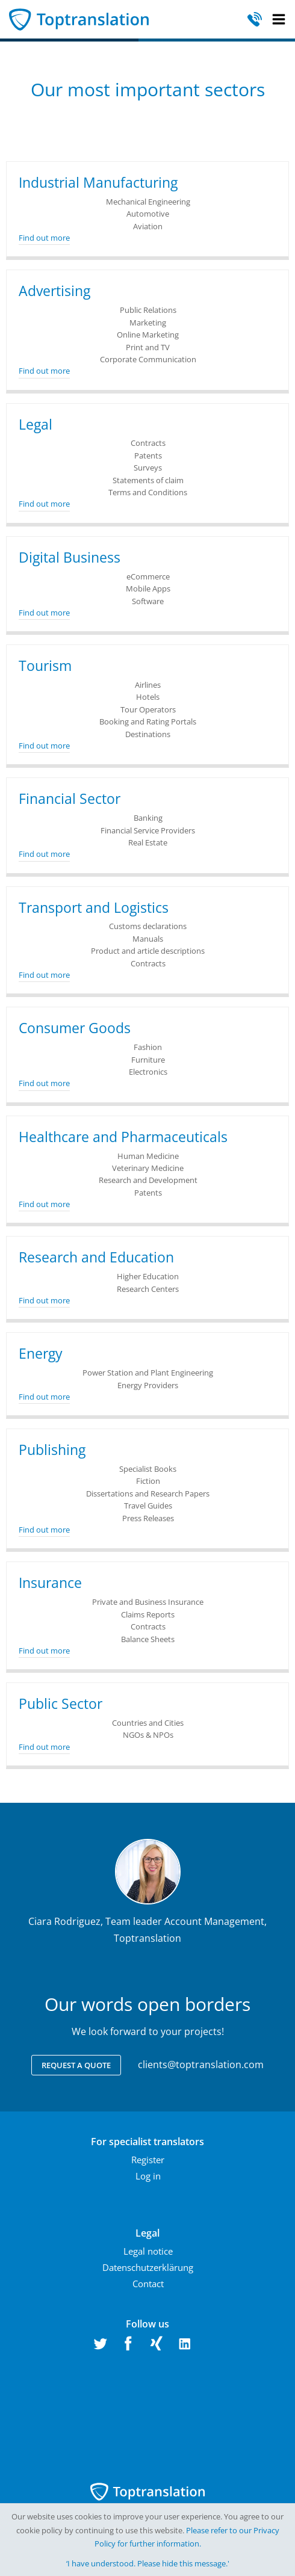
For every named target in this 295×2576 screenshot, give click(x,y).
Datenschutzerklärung (147, 2267)
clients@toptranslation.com (201, 2064)
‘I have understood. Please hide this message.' (147, 2563)
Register (147, 2160)
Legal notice (148, 2251)
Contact (148, 2284)
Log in (148, 2176)
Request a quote (76, 2065)
